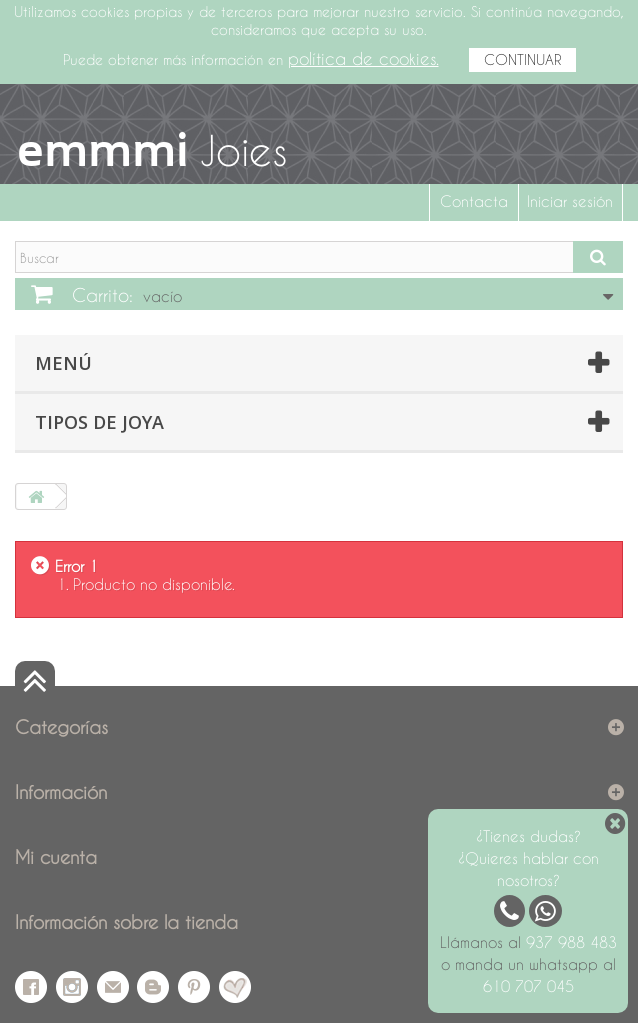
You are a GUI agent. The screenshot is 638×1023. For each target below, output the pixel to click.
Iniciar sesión (570, 201)
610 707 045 (528, 986)
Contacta (474, 201)
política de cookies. (363, 58)
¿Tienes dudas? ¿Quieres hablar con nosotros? (528, 858)
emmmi (103, 149)
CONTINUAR (522, 59)
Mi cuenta (56, 856)
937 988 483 (571, 942)
